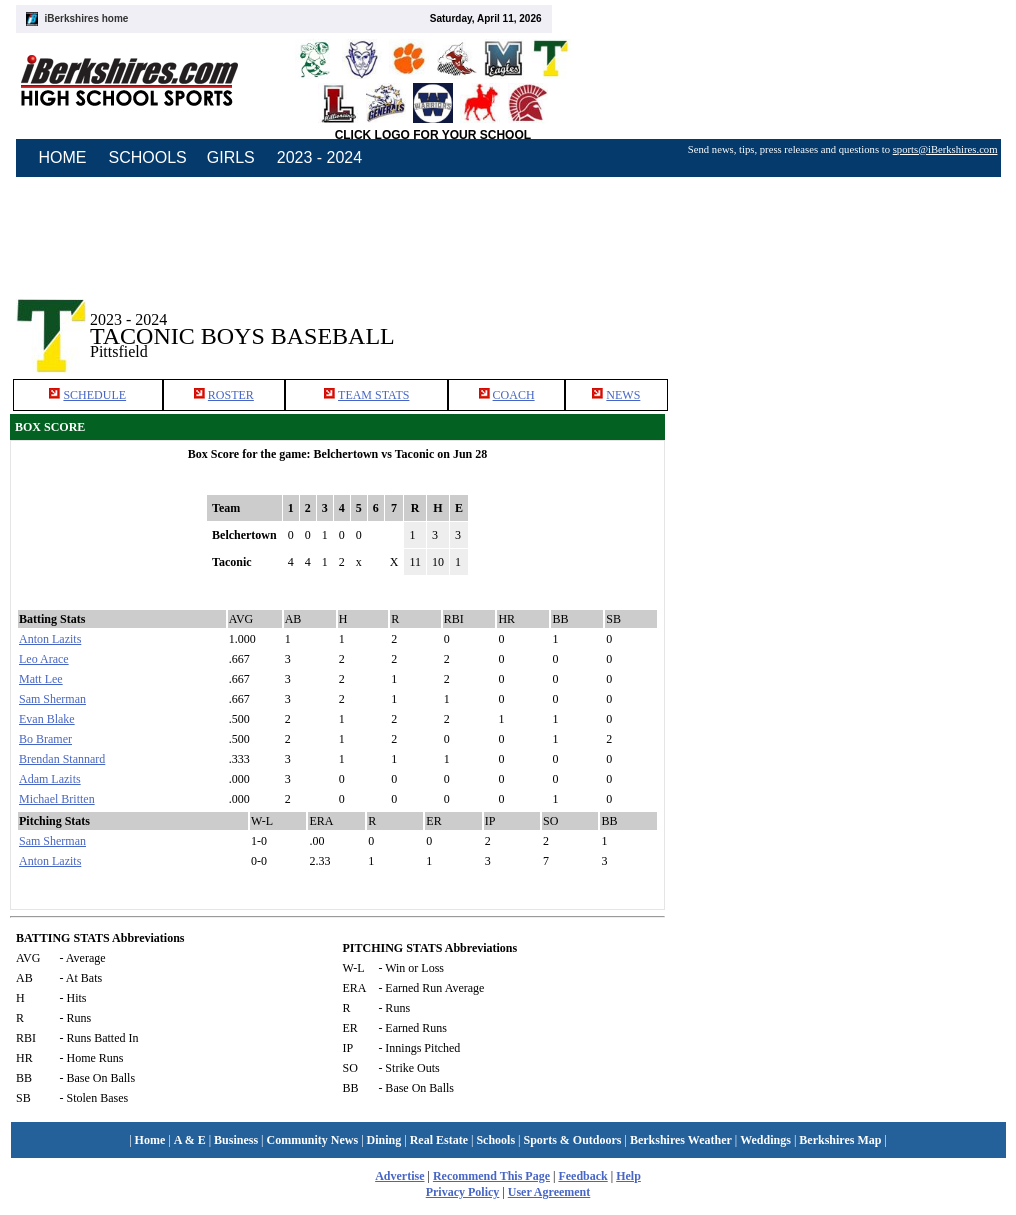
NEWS (623, 395)
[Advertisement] (846, 319)
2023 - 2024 (319, 157)
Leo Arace (44, 659)
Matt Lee (41, 679)
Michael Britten (57, 799)
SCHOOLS (148, 157)
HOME (63, 157)
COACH (514, 395)
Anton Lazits (50, 639)
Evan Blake (47, 719)
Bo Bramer (45, 739)
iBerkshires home (87, 18)
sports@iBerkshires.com (945, 149)
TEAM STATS (373, 395)
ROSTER (231, 395)
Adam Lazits (50, 779)
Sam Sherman (52, 699)
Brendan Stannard (62, 759)
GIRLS (231, 157)
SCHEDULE (94, 395)
